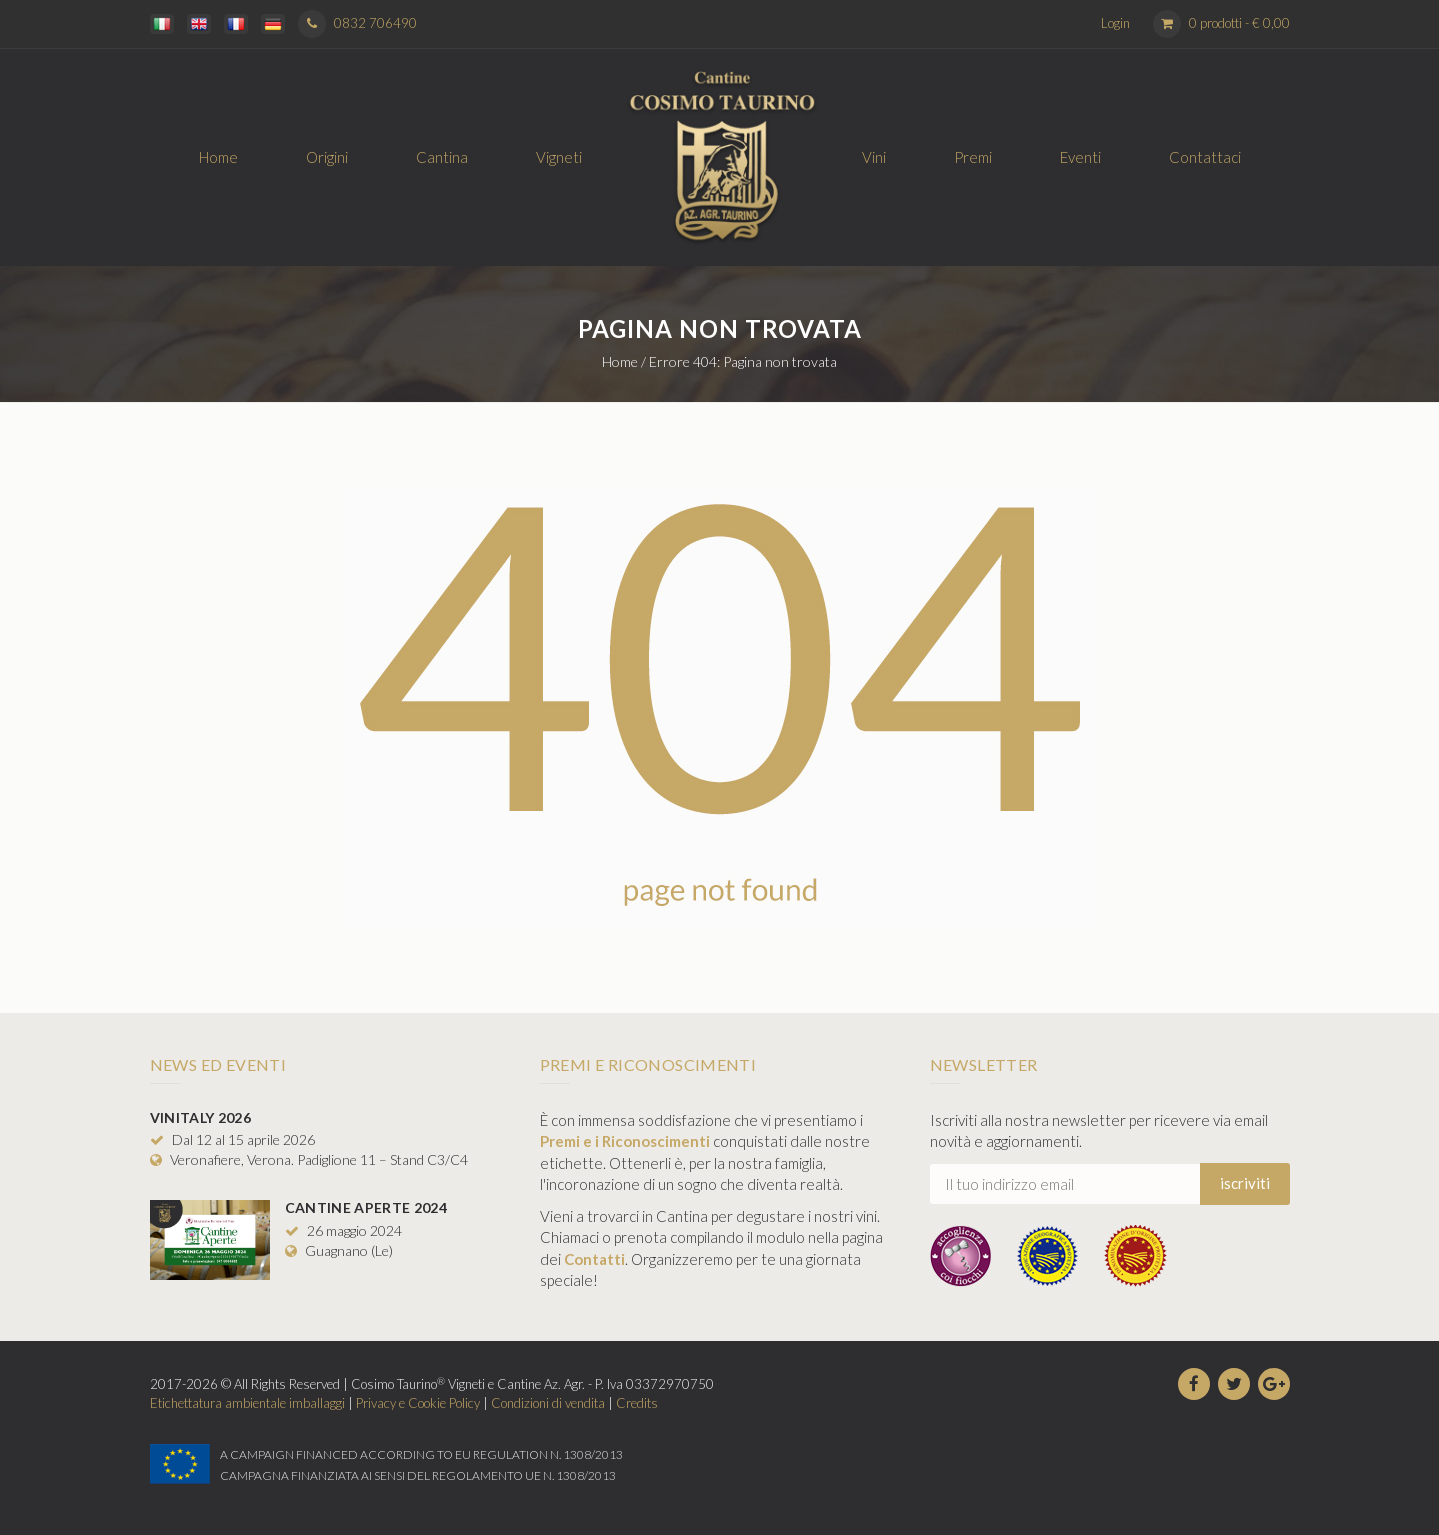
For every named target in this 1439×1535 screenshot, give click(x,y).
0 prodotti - (1239, 23)
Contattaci (1205, 157)
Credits (637, 1403)
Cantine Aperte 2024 (366, 1207)
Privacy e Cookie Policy (418, 1403)
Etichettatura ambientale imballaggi (247, 1403)
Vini (874, 157)
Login (1115, 23)
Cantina (442, 157)
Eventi (1080, 157)
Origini (327, 157)
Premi (973, 157)
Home (218, 157)
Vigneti (559, 157)
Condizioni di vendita (548, 1403)
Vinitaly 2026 (201, 1117)
